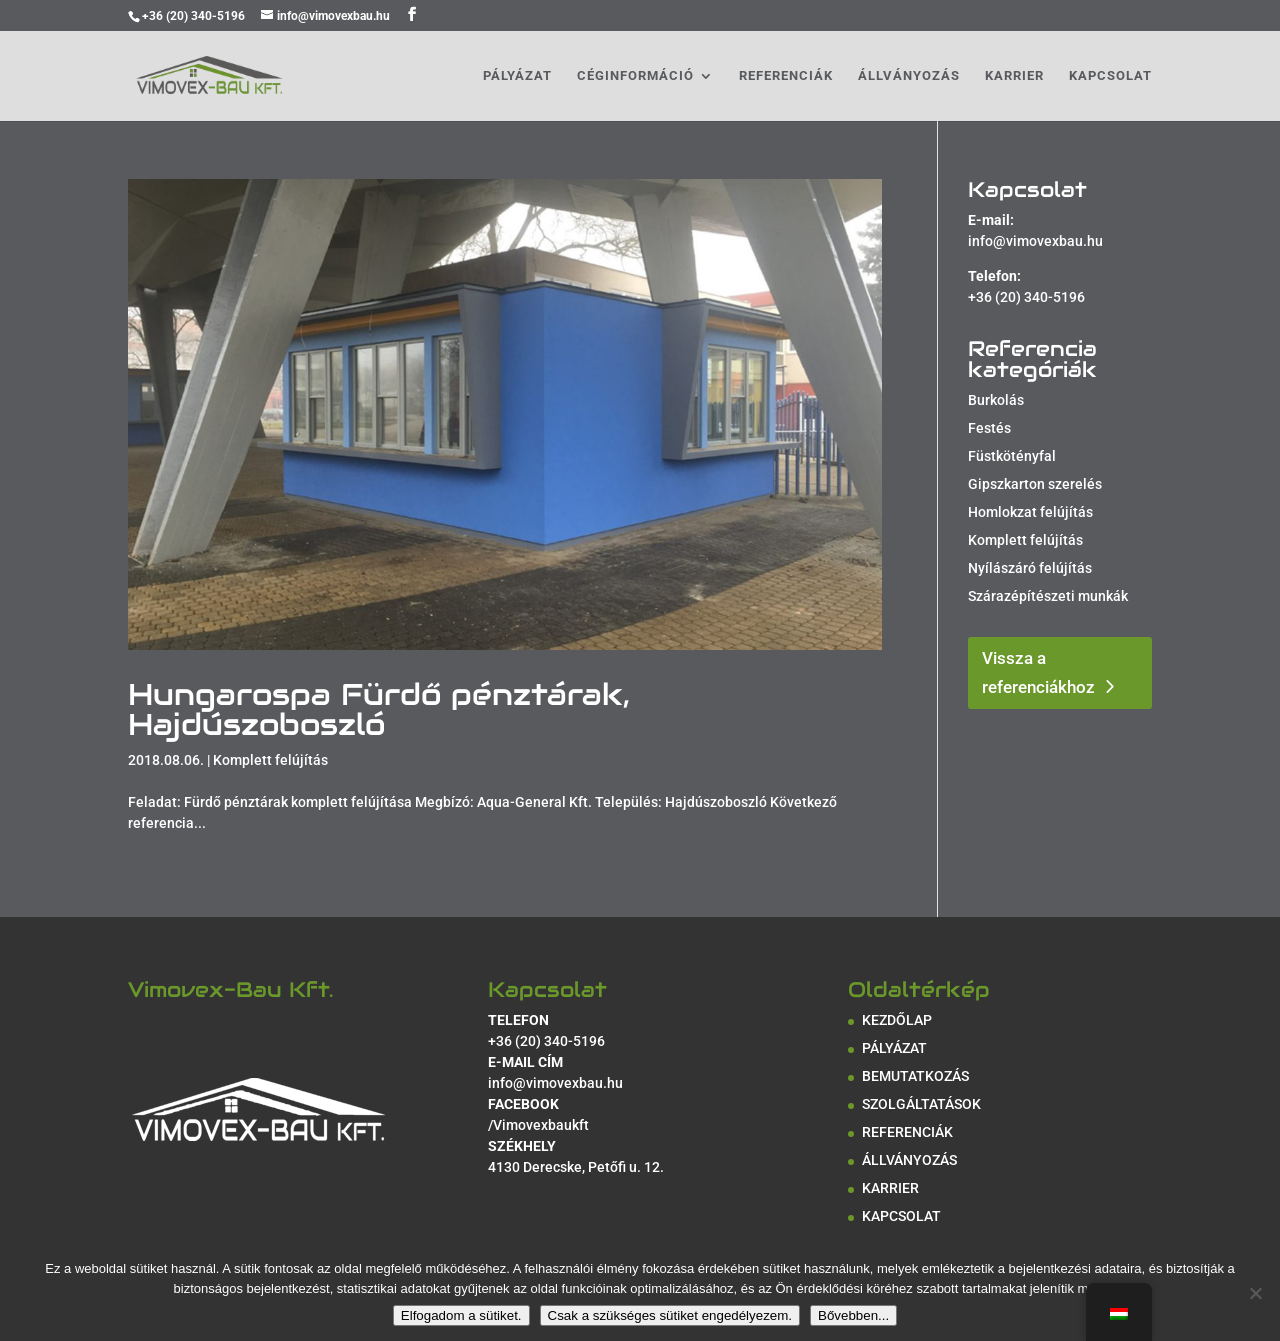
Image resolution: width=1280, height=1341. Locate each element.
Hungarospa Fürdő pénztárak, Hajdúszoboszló (379, 709)
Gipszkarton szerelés (1035, 484)
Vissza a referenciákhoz (1038, 672)
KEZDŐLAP (897, 1020)
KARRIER (1014, 76)
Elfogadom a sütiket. (461, 1315)
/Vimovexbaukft (538, 1125)
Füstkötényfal (1012, 456)
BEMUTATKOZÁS (915, 1076)
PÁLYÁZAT (517, 76)
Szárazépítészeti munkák (1048, 596)
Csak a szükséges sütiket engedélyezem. (670, 1315)
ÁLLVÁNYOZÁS (909, 76)
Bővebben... (853, 1315)
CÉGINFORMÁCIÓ (635, 76)
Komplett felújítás (270, 760)
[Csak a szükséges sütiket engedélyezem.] (1255, 1293)
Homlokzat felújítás (1030, 512)
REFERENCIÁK (786, 76)
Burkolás (996, 400)
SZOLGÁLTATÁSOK (921, 1104)
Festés (989, 428)
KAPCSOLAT (1110, 76)
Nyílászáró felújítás (1030, 568)
